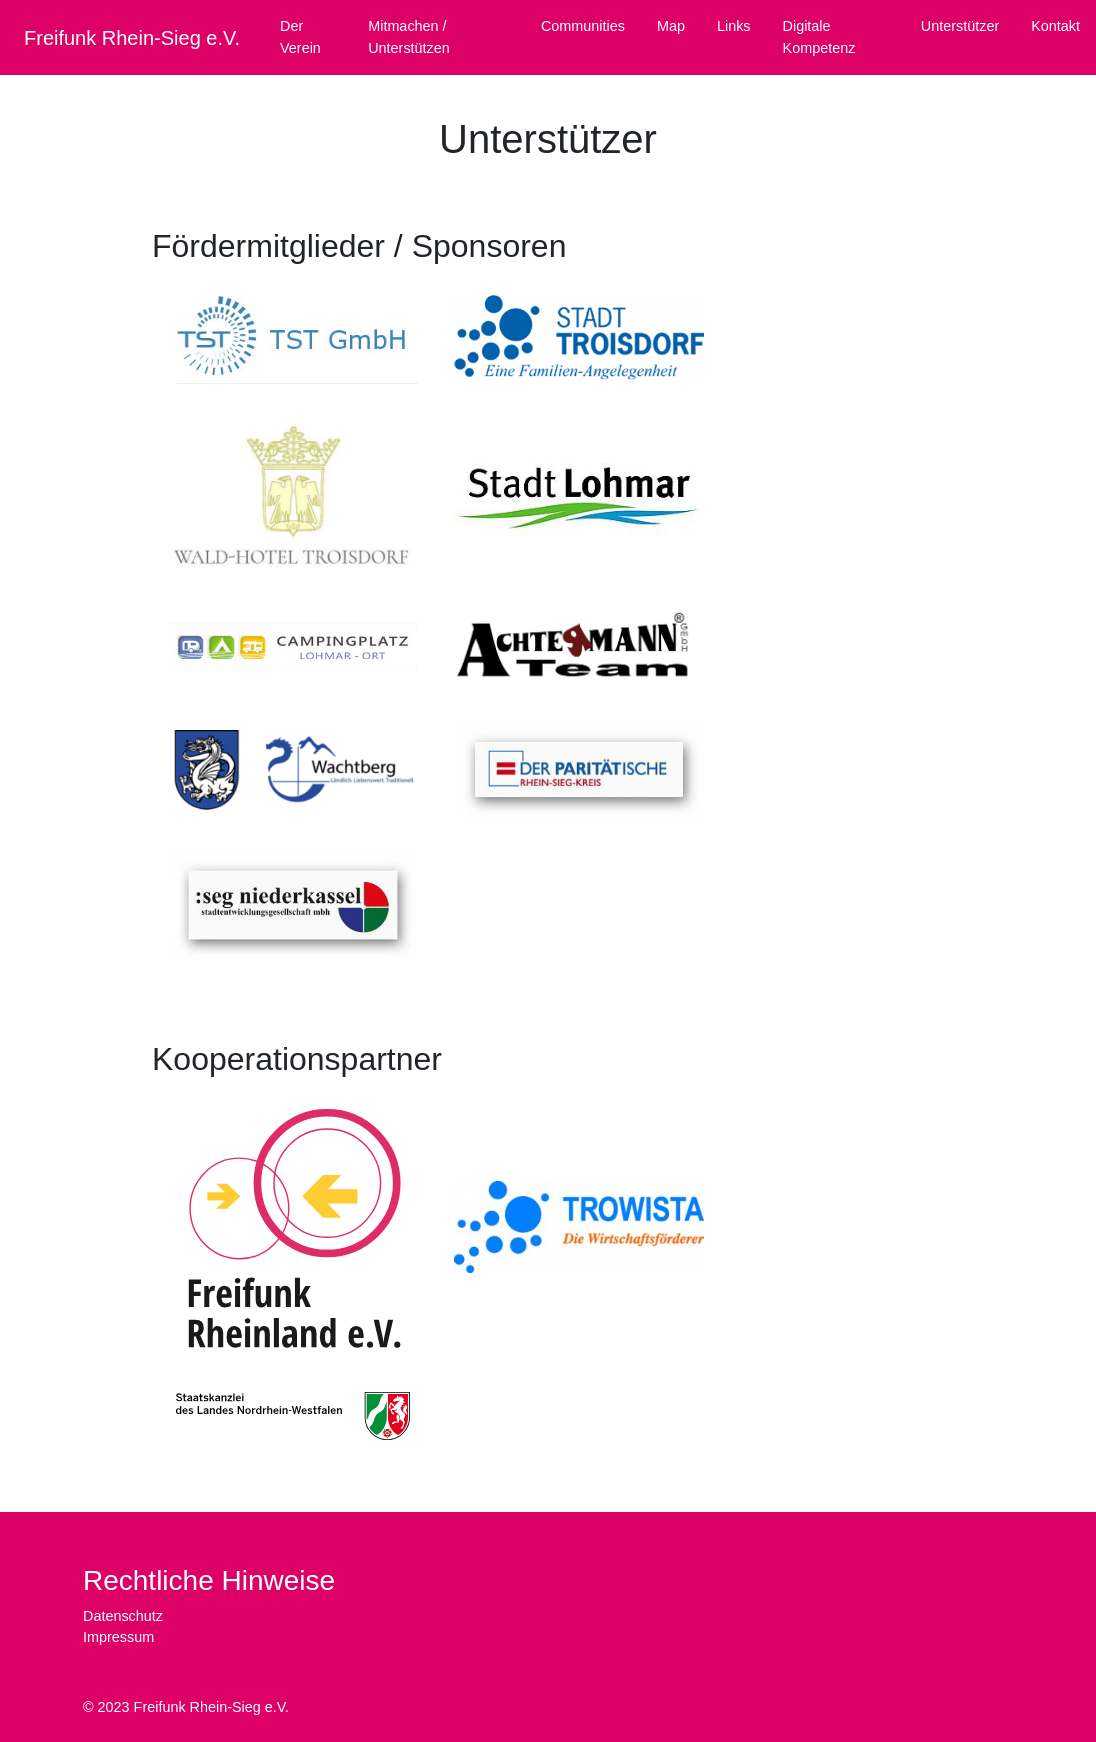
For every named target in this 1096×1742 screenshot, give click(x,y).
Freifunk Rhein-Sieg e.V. (132, 38)
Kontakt (1055, 26)
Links (734, 26)
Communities (583, 26)
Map (671, 26)
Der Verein (300, 37)
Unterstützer (960, 26)
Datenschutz (123, 1616)
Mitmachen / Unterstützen (409, 37)
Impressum (118, 1637)
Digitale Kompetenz (819, 37)
